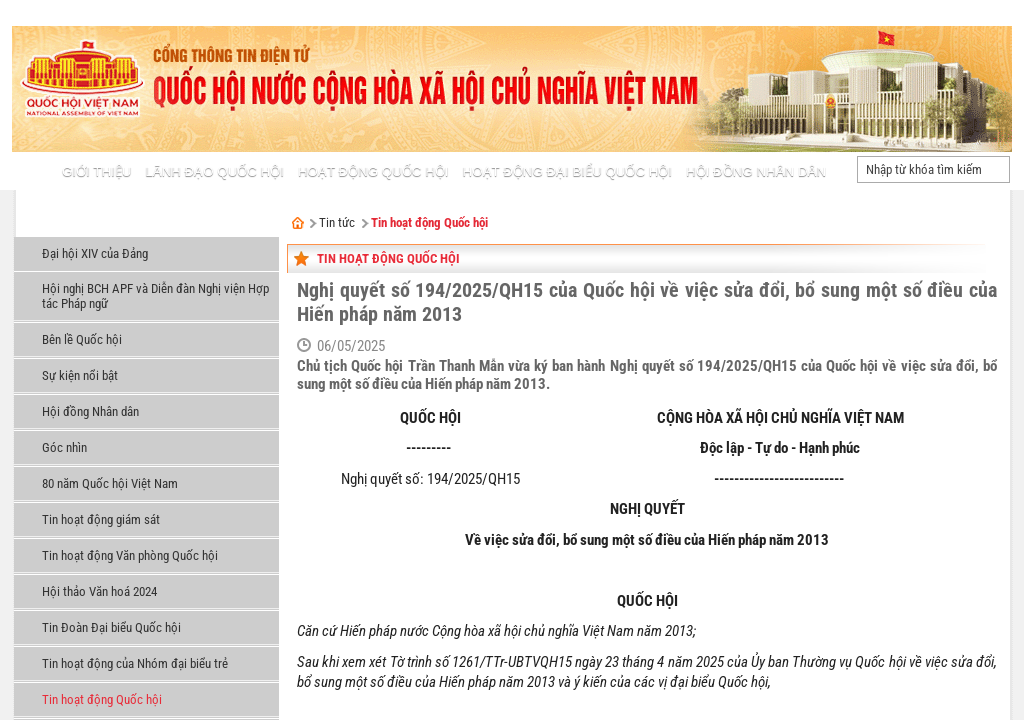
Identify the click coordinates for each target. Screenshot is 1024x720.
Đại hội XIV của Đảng (95, 253)
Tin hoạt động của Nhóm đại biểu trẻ (135, 663)
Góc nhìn (64, 447)
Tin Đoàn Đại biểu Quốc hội (111, 627)
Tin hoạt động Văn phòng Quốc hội (130, 555)
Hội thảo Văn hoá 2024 (99, 591)
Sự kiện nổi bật (80, 375)
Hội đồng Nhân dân (90, 411)
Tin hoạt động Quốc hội (102, 699)
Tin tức (44, 224)
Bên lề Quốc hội (82, 339)
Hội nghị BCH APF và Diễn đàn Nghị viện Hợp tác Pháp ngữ (155, 296)
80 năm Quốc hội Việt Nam (110, 483)
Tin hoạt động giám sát (101, 519)
